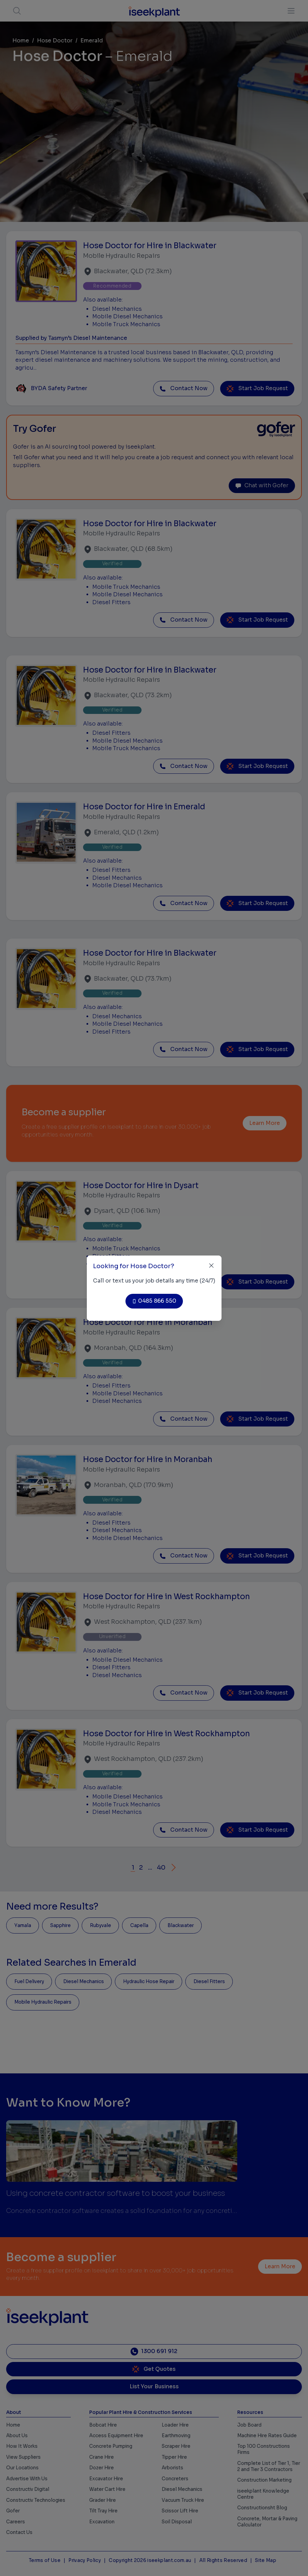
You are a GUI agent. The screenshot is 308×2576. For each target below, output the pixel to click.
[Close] (211, 1266)
